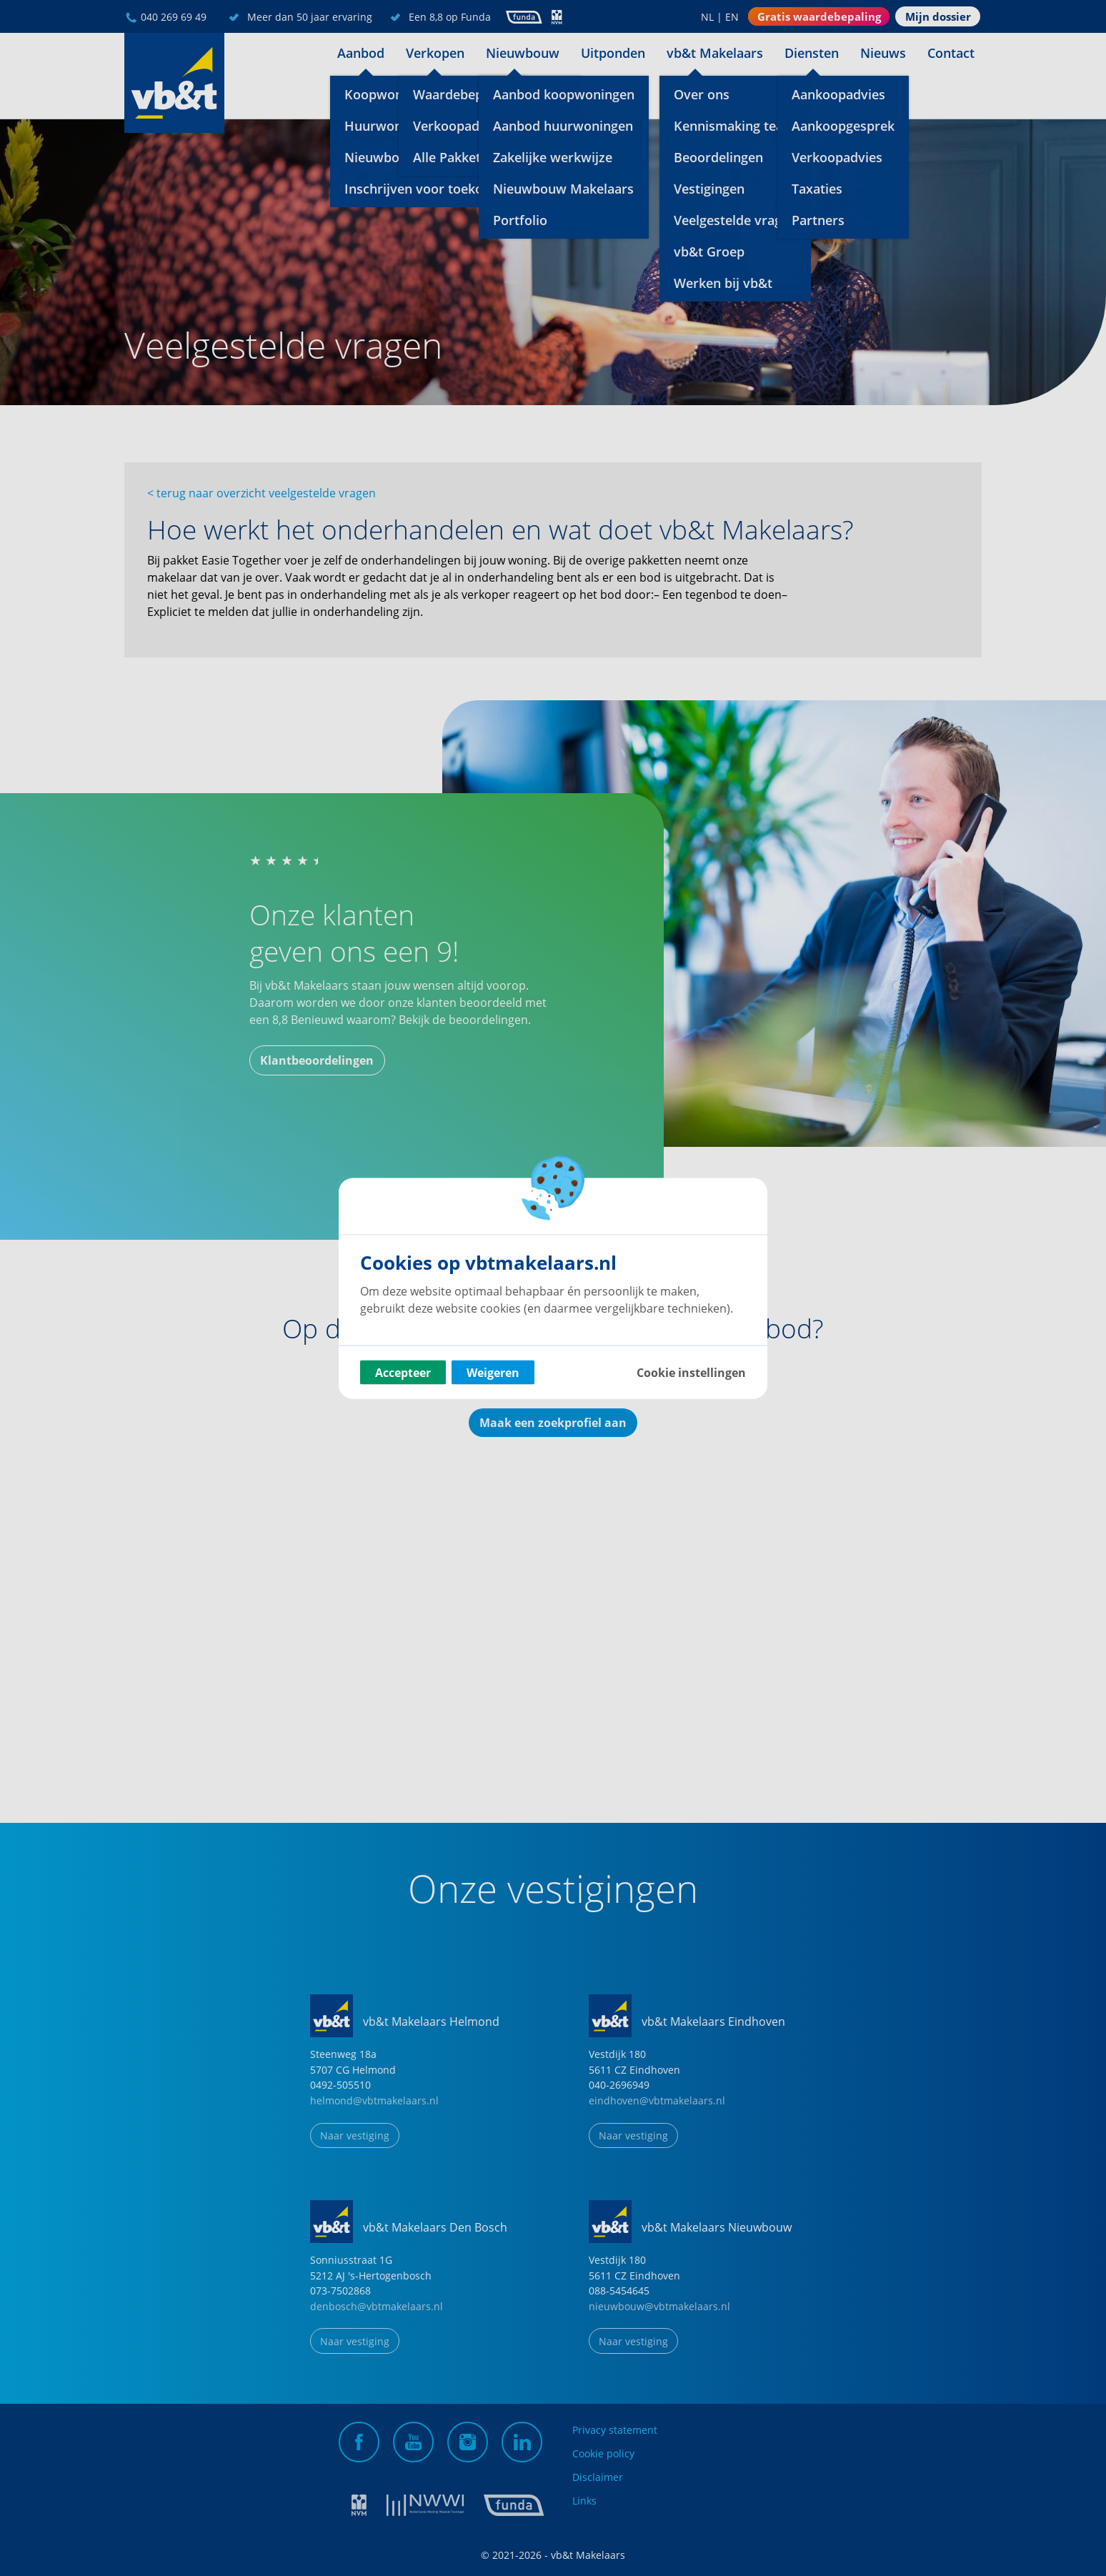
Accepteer (403, 1372)
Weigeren (493, 1372)
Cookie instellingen (691, 1372)
